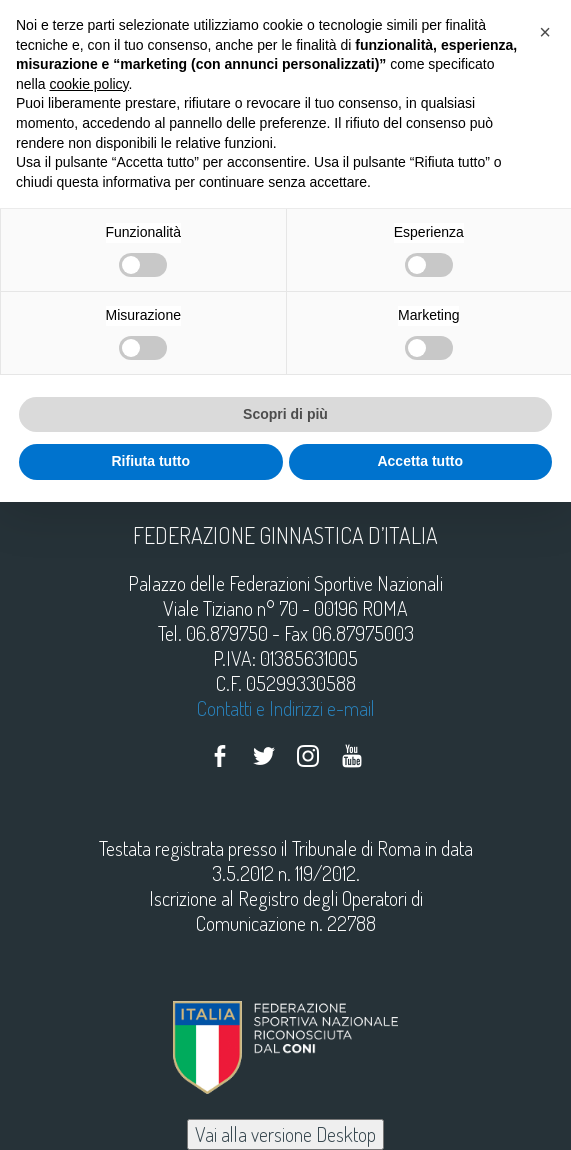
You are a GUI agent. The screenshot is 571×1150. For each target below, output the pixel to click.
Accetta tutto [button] (420, 461)
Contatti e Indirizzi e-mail (286, 708)
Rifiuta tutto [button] (150, 461)
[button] (545, 32)
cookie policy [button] (88, 84)
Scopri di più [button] (285, 414)
